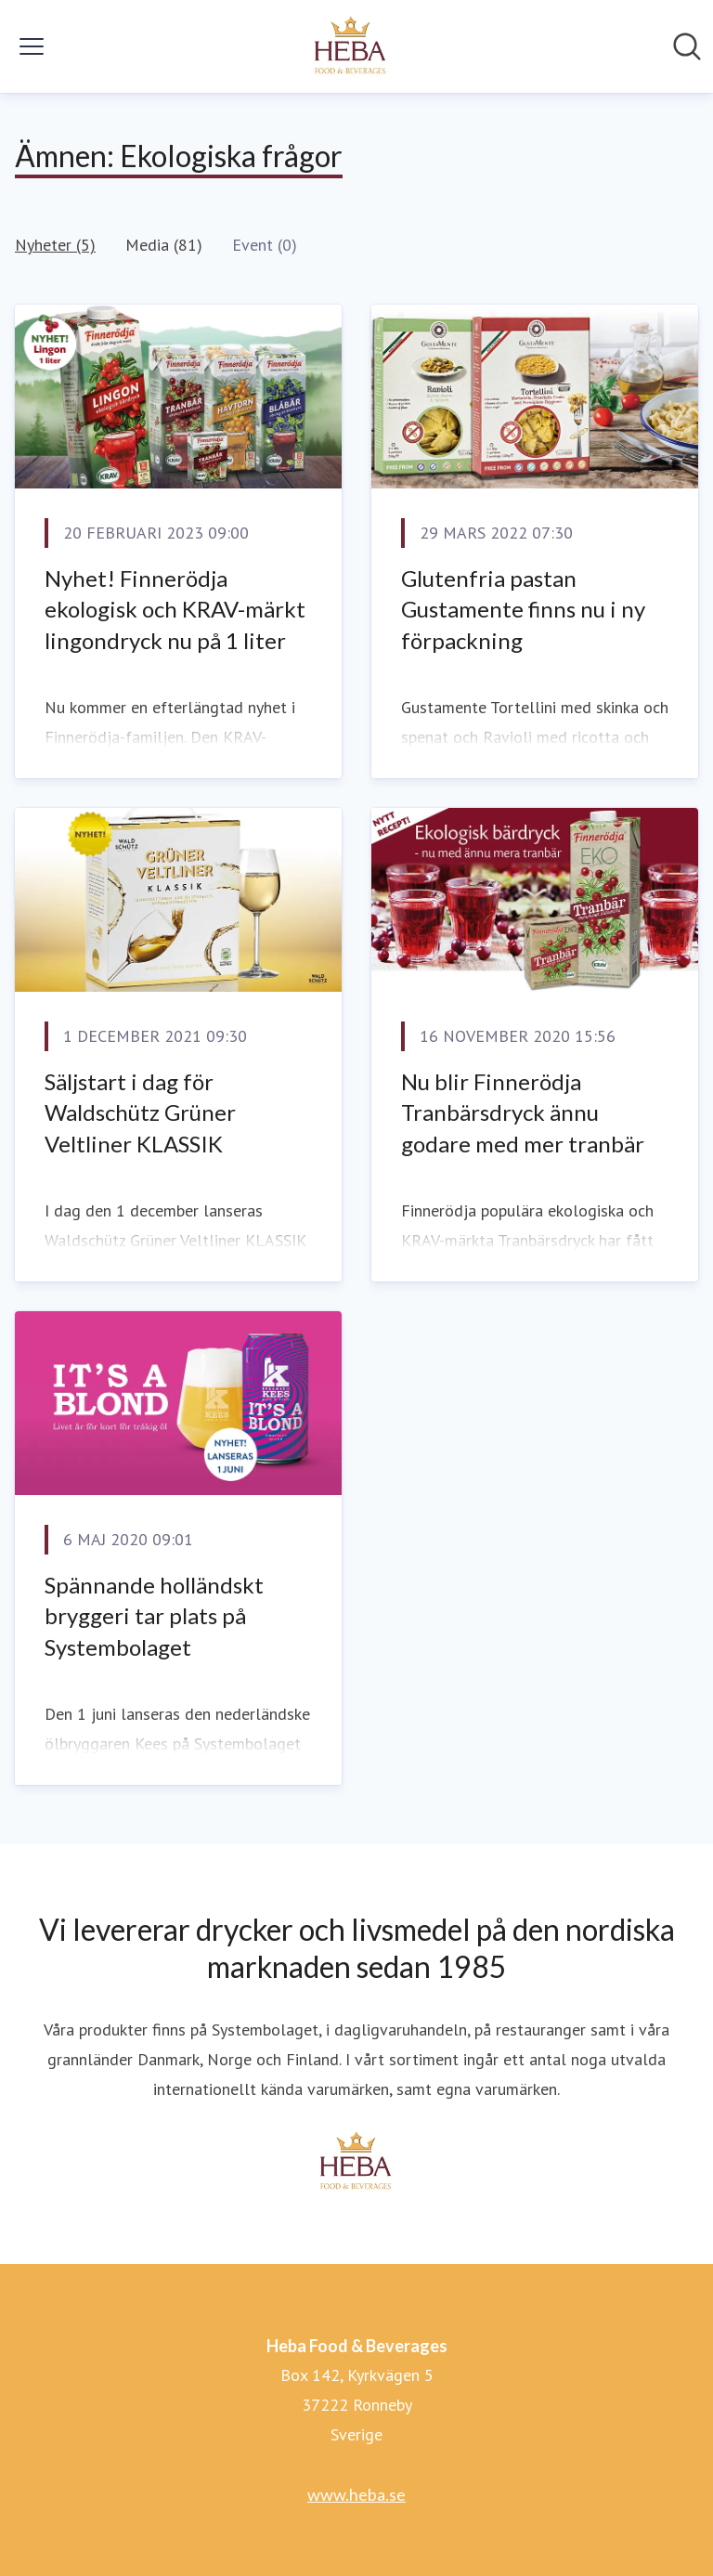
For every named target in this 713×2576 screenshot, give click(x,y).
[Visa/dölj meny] (31, 46)
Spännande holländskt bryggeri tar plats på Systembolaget (154, 1615)
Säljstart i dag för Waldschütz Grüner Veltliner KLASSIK (140, 1112)
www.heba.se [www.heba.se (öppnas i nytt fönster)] (356, 2494)
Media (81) (163, 244)
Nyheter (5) (55, 244)
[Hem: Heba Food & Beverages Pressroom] (350, 46)
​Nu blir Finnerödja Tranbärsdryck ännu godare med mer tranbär (522, 1112)
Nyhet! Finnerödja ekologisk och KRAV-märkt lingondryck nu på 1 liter (175, 609)
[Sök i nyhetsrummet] (687, 46)
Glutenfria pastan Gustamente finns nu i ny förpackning (523, 609)
